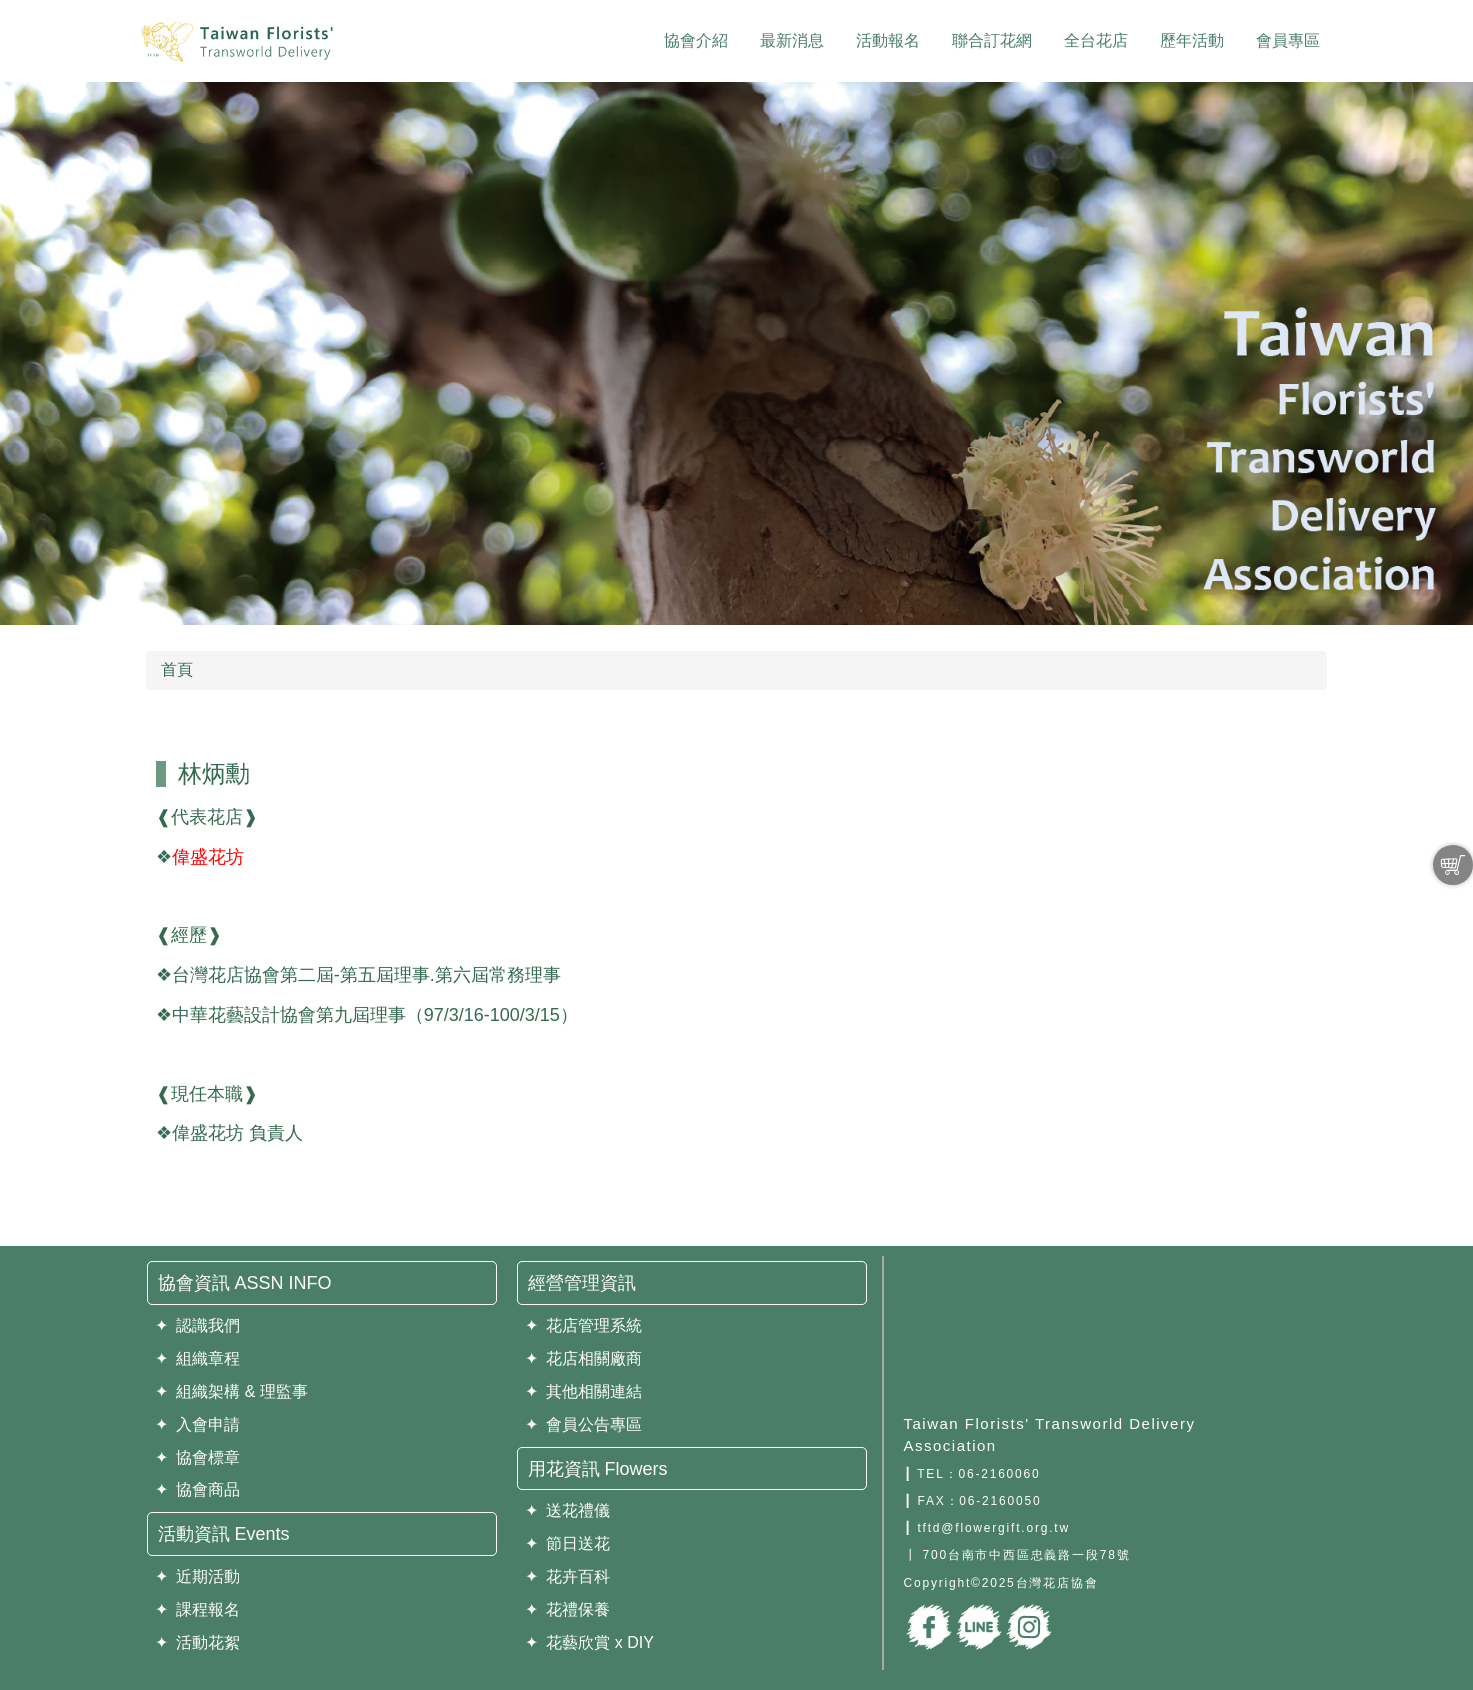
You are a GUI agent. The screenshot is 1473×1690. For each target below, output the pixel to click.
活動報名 (888, 40)
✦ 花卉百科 (568, 1576)
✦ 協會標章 (198, 1457)
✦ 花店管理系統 (584, 1325)
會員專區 (1288, 40)
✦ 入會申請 (198, 1424)
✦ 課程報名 (198, 1609)
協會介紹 (696, 40)
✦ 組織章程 (198, 1358)
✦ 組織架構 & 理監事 (231, 1391)
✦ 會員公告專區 (584, 1424)
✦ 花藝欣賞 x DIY (589, 1642)
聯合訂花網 (992, 40)
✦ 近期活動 (198, 1576)
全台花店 (1096, 40)
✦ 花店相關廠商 (584, 1358)
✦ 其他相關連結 (584, 1391)
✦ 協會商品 (198, 1489)
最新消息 (792, 40)
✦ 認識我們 (198, 1325)
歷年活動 (1192, 40)
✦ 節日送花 (568, 1543)
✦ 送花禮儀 (568, 1510)
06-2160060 (999, 1474)
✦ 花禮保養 (568, 1609)
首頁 (177, 669)
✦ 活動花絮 (198, 1642)
